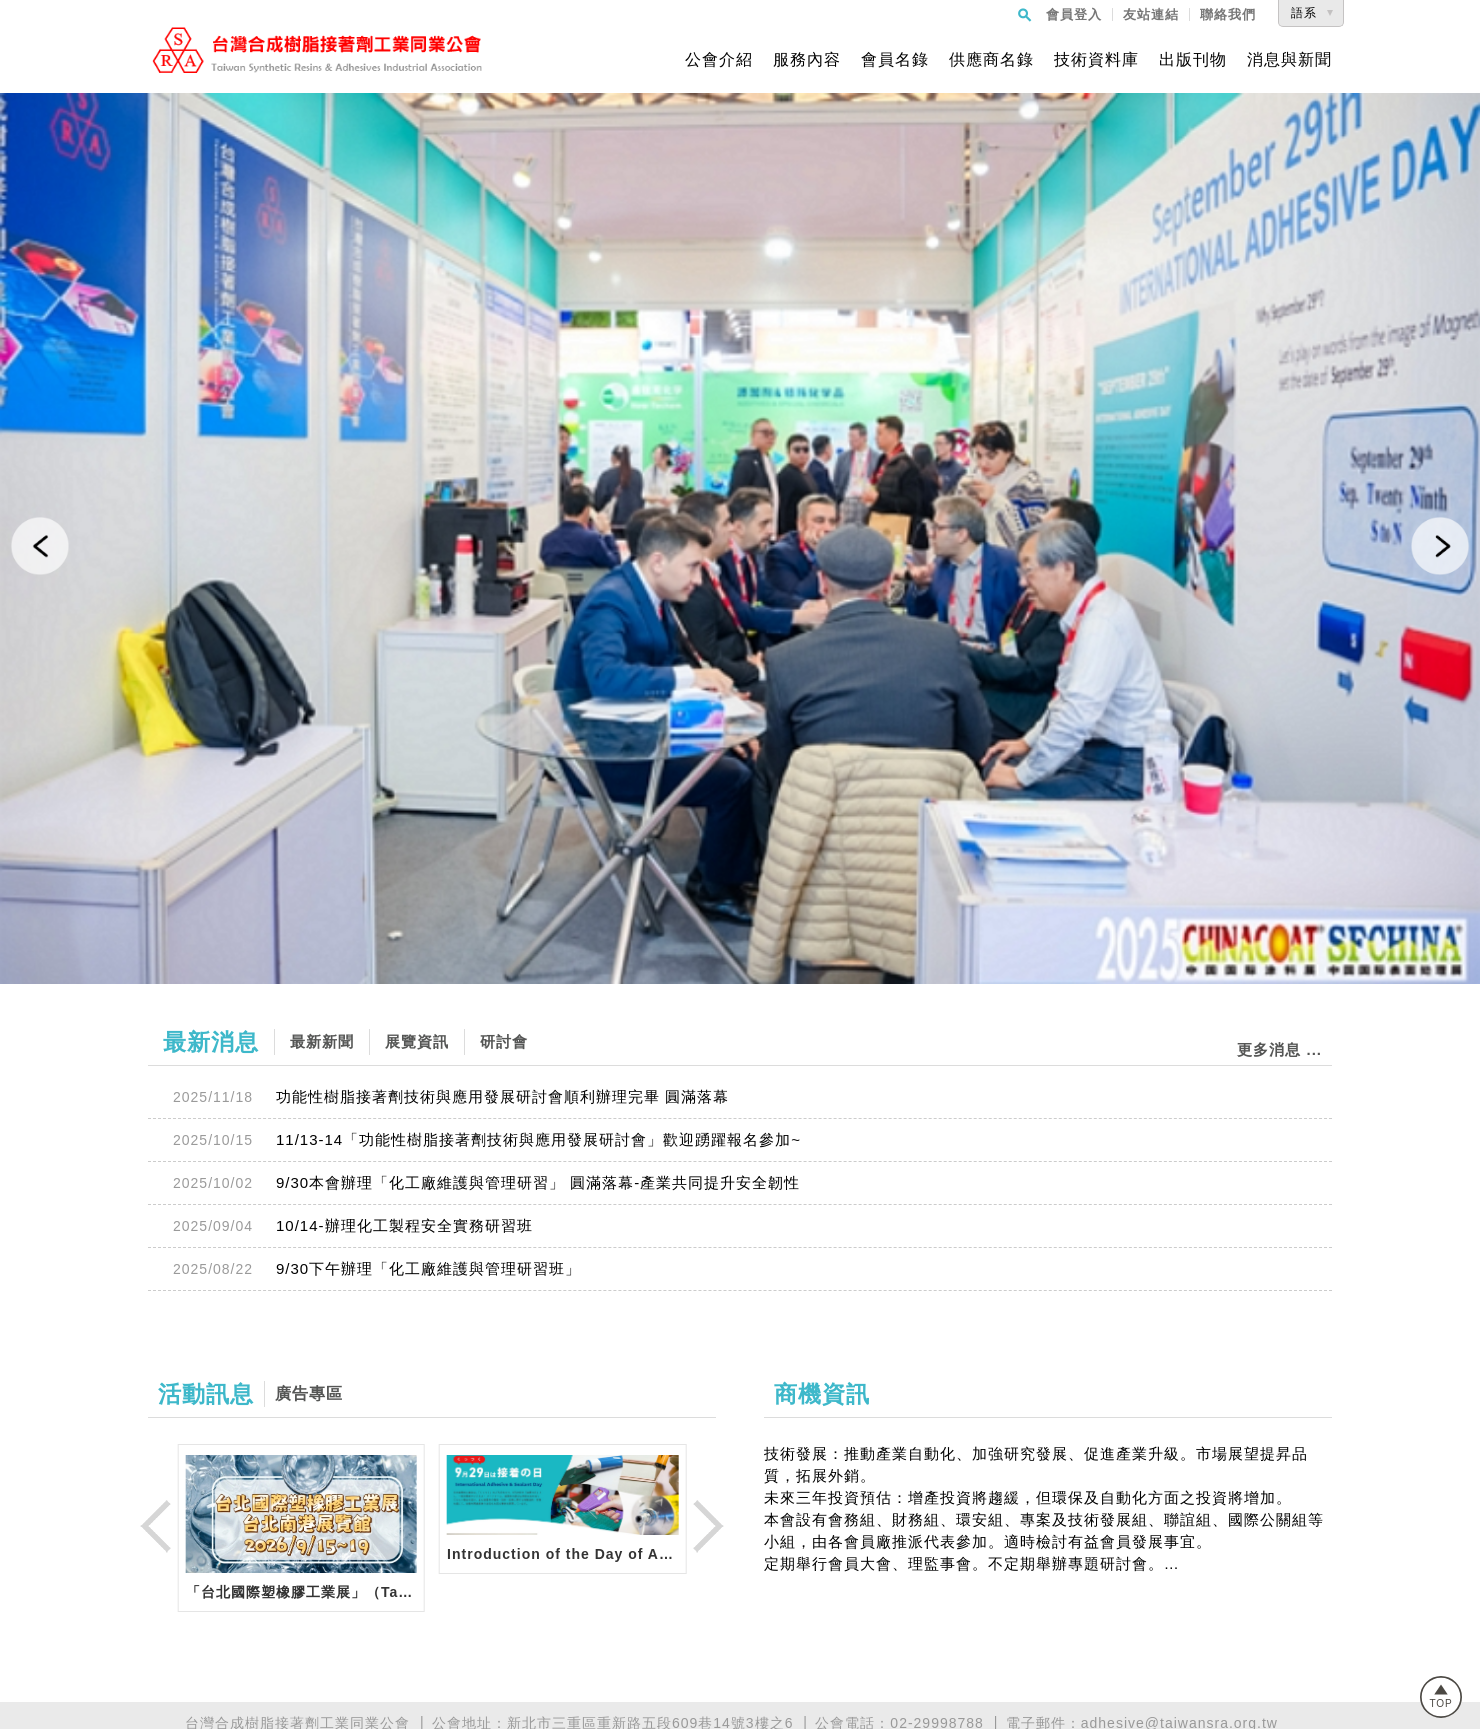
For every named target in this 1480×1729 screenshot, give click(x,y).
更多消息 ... (1279, 1049)
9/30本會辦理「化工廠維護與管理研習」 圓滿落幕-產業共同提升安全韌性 (538, 1182)
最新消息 (211, 1042)
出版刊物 (1193, 60)
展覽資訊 (417, 1041)
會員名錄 (895, 60)
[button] (40, 546)
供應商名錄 (991, 60)
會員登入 (1074, 14)
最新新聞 (322, 1041)
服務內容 (807, 60)
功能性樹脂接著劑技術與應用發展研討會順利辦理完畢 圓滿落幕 (502, 1096)
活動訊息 (206, 1394)
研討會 (504, 1041)
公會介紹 (719, 60)
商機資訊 (822, 1394)
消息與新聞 (1289, 60)
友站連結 (1151, 14)
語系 (1304, 13)
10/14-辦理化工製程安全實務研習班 (404, 1225)
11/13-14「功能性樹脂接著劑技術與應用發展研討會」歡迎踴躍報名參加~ (538, 1139)
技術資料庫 (1096, 60)
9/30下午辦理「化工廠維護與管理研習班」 (428, 1268)
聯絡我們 (1228, 14)
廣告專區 (309, 1393)
